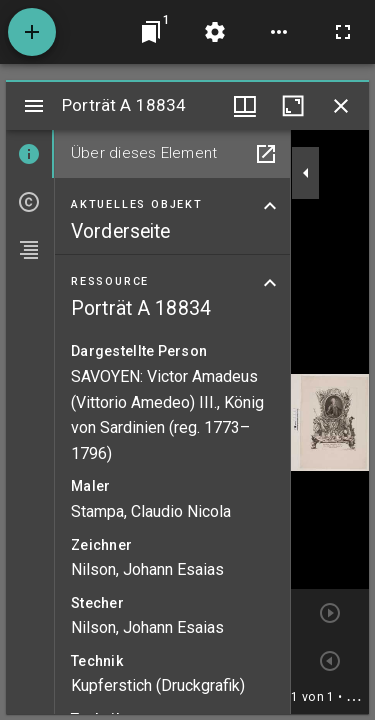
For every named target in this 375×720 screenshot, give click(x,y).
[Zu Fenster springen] (151, 32)
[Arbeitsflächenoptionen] (279, 32)
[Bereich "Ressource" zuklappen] (270, 283)
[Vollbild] (343, 32)
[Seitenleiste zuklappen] (306, 173)
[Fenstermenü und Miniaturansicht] (245, 106)
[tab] (30, 154)
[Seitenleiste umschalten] (34, 106)
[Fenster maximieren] (293, 106)
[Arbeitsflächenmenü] (215, 32)
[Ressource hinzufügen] (32, 32)
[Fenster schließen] (341, 106)
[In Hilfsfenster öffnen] (266, 154)
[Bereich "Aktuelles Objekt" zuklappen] (270, 206)
